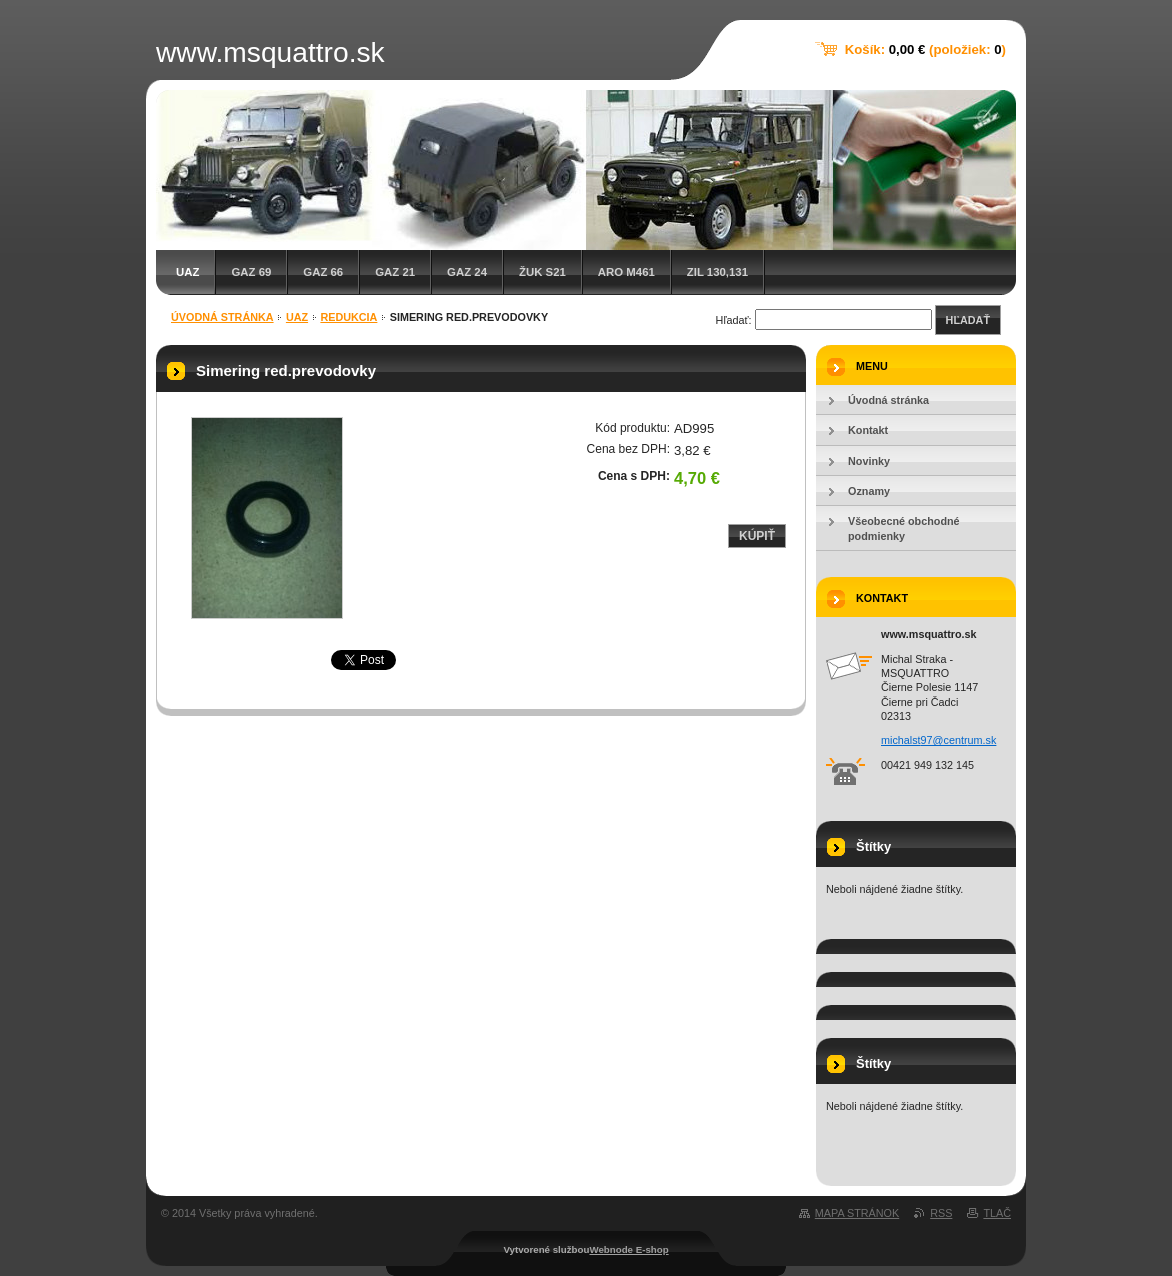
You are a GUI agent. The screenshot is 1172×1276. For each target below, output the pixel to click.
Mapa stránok (857, 1213)
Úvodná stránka (222, 317)
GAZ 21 (395, 272)
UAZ (187, 272)
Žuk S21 (542, 272)
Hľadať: (734, 320)
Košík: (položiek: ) (925, 49)
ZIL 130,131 (717, 272)
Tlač (997, 1213)
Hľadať (968, 320)
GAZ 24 (467, 272)
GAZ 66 (323, 272)
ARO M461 (626, 272)
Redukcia (348, 317)
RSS (941, 1213)
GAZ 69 (251, 272)
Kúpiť (757, 536)
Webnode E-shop (628, 1249)
